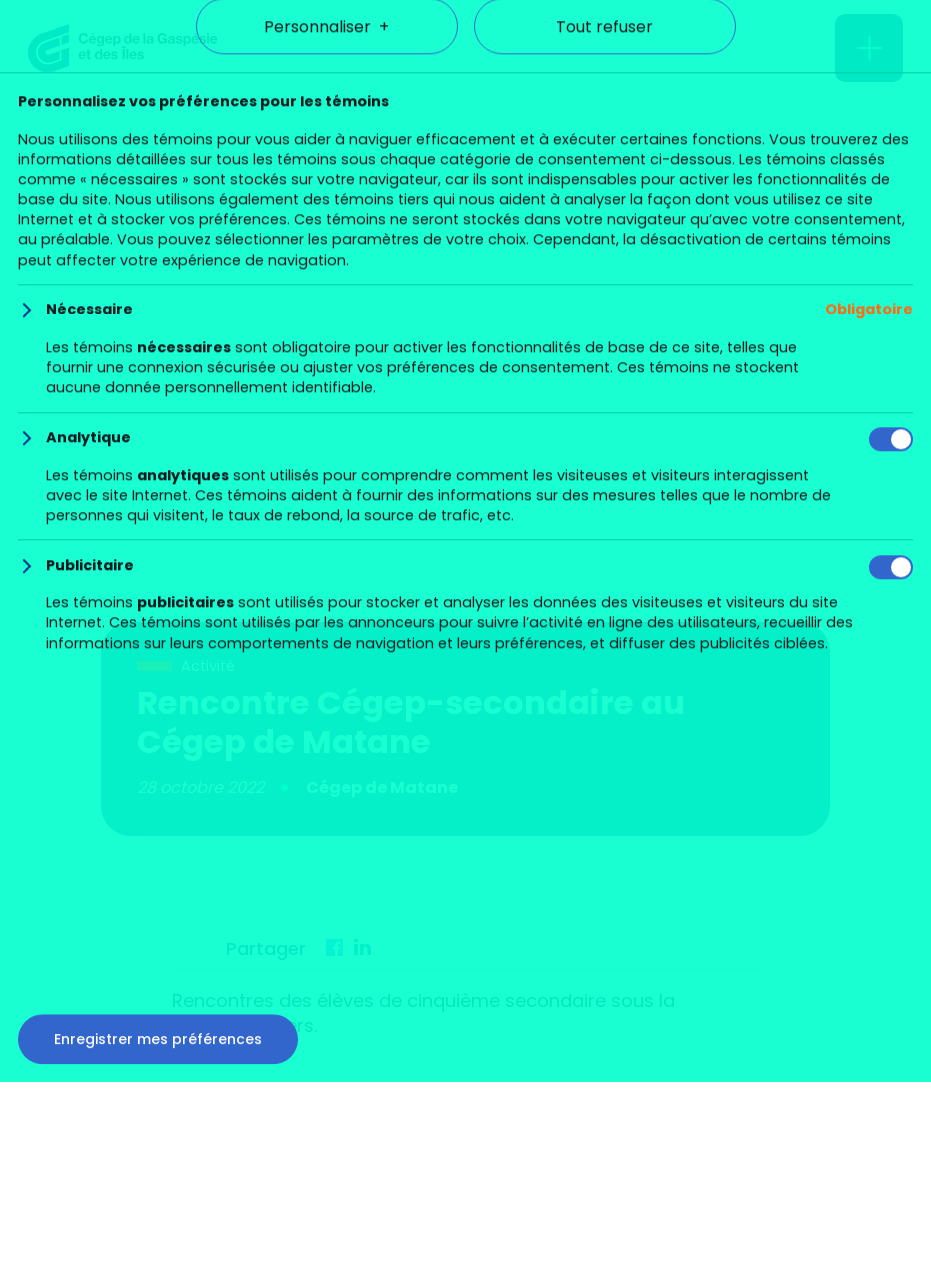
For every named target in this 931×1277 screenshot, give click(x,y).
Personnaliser (326, 1121)
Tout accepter (466, 1054)
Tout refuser (604, 1121)
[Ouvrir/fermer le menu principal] (869, 48)
